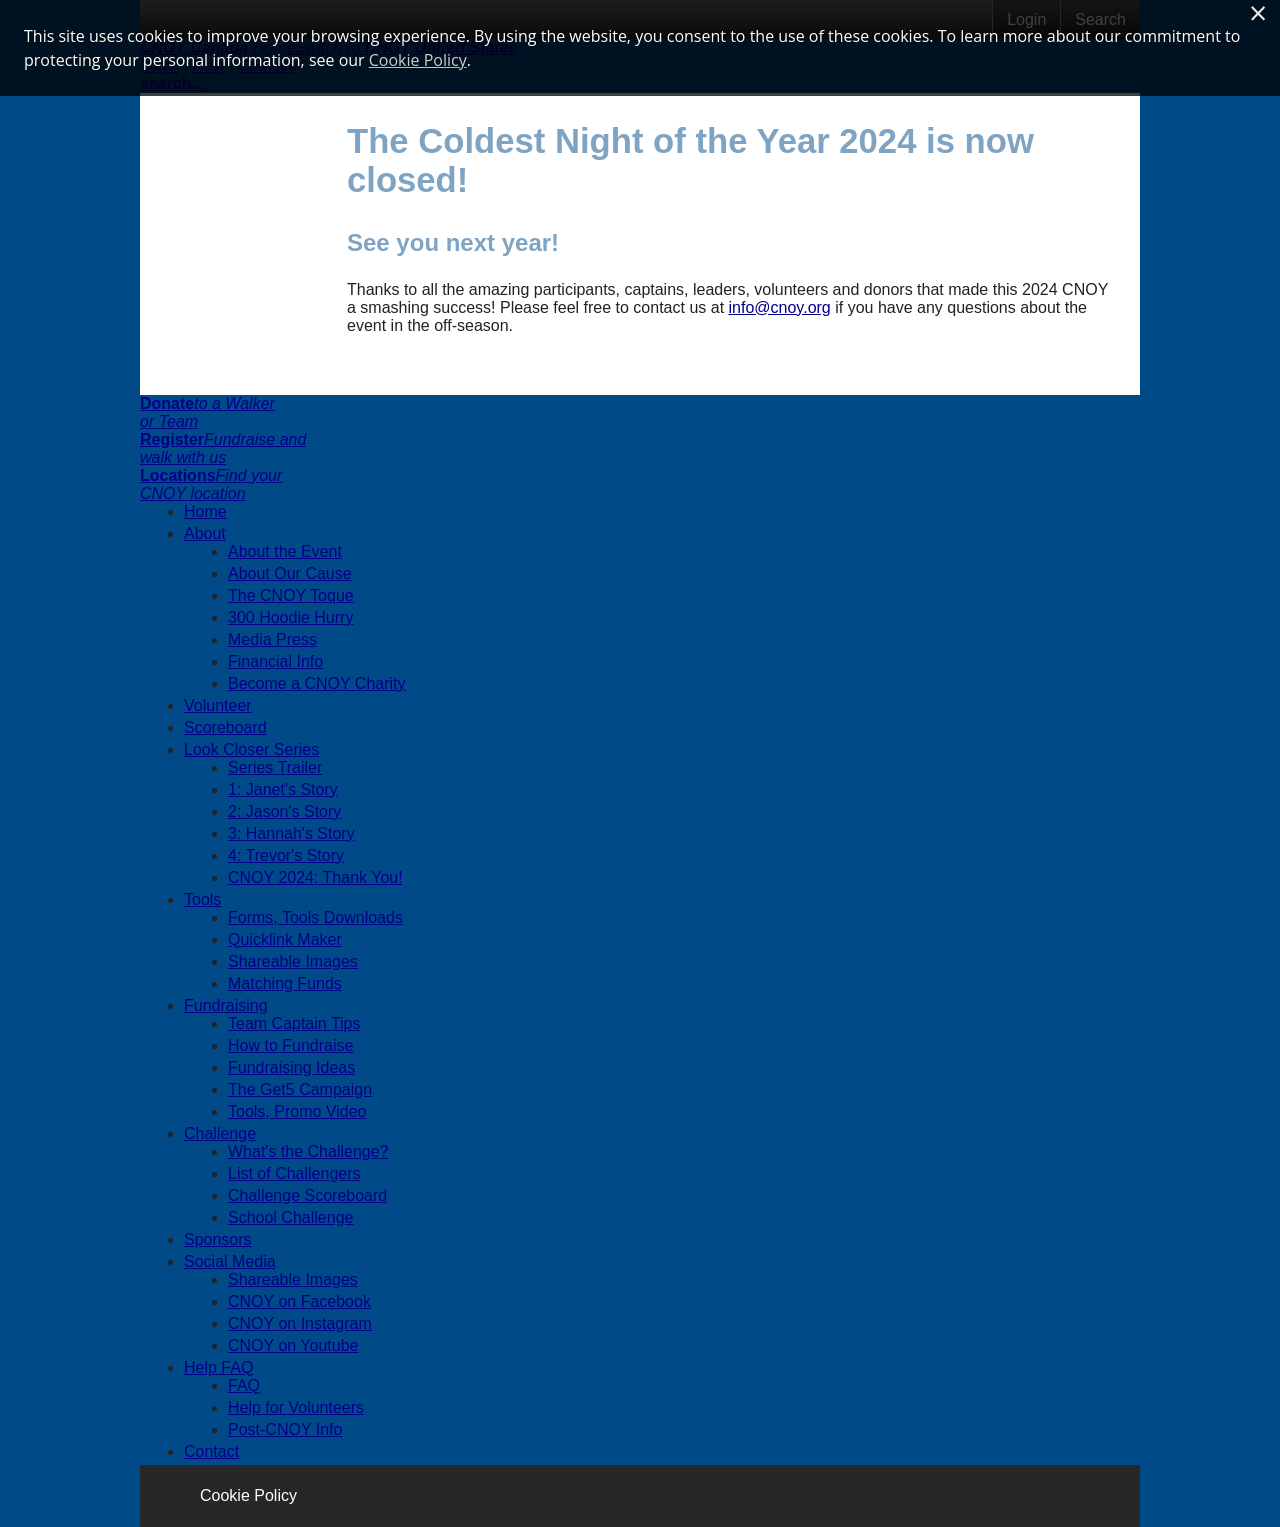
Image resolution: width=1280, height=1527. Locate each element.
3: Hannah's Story (291, 833)
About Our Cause (290, 573)
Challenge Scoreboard (307, 1195)
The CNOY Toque (291, 595)
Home (205, 511)
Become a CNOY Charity (317, 683)
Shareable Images (293, 961)
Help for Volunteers (296, 1407)
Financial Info (275, 661)
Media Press (272, 639)
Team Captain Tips (294, 1023)
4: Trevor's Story (286, 855)
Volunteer (218, 705)
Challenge (220, 1133)
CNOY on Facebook (299, 1301)
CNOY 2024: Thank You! (315, 877)
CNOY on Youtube (293, 1345)
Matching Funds (285, 983)
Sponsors (218, 1239)
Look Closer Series (251, 749)
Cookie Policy (248, 1495)
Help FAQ (218, 1367)
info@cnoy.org (780, 307)
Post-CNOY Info (285, 1429)
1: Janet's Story (283, 789)
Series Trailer (275, 767)
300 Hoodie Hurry (290, 617)
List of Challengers (294, 1173)
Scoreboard (225, 727)
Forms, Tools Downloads (315, 917)
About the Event (285, 551)
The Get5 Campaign (300, 1089)
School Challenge (290, 1217)
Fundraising (226, 1005)
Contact (211, 1451)
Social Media (230, 1261)
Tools (202, 899)
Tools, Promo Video (297, 1111)
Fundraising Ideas (291, 1067)
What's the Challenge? (308, 1151)
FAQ (244, 1385)
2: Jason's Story (284, 811)
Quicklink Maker (285, 939)
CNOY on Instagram (300, 1323)
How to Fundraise (290, 1045)
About (205, 533)
